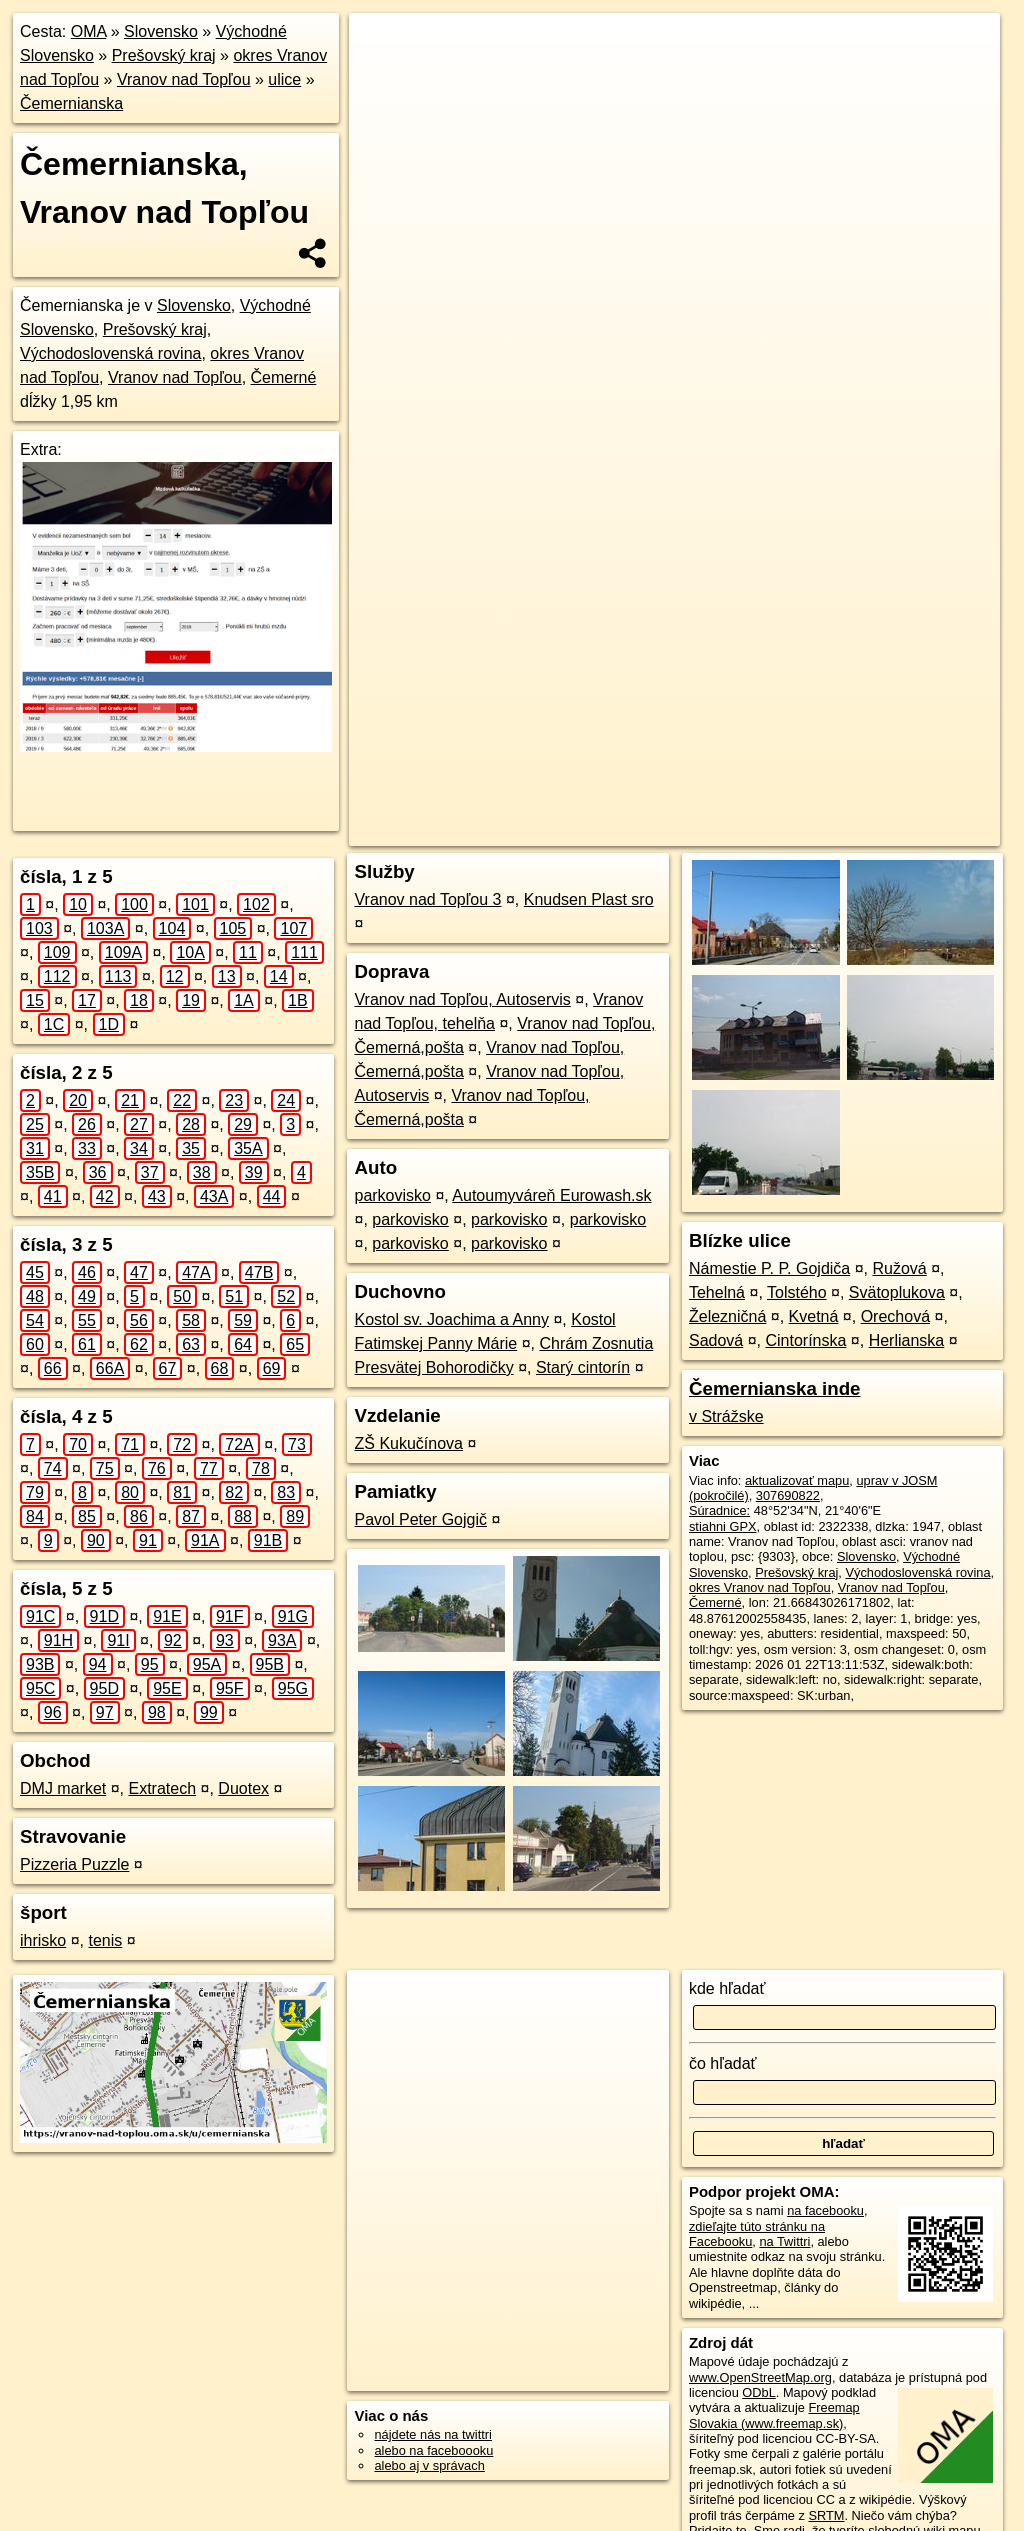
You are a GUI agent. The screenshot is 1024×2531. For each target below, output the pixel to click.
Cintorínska (805, 1340)
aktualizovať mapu (797, 1480)
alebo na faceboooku (433, 2450)
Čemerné (284, 377)
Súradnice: (719, 1510)
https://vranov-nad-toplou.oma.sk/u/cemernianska (867, 717)
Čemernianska (71, 103)
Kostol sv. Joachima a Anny (451, 1319)
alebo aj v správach (429, 2465)
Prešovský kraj (164, 55)
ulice (284, 79)
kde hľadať (727, 1988)
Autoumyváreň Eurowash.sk (551, 1195)
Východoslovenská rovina (110, 353)
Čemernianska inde (775, 1388)
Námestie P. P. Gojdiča (769, 1268)
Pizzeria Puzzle (74, 1864)
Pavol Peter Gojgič (420, 1519)
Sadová (716, 1340)
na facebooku (825, 2210)
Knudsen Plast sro (589, 899)
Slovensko (161, 31)
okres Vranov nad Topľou (760, 1587)
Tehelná (717, 1292)
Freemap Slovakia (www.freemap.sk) (774, 2415)
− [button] (383, 78)
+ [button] (383, 47)
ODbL (758, 2392)
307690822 (788, 1495)
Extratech (162, 1788)
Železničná (727, 1316)
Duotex (243, 1788)
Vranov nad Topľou (184, 79)
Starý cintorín (583, 1367)
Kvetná (814, 1316)
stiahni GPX (723, 1526)
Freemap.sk (674, 717)
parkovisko (392, 1195)
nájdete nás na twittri (432, 2434)
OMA (89, 31)
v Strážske (726, 1416)
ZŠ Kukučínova (408, 1443)
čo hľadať (723, 2063)
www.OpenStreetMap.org (760, 2377)
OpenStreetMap (571, 717)
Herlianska (907, 1340)
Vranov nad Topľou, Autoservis (462, 999)
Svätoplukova (897, 1292)
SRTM (826, 2515)
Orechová (895, 1316)
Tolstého (797, 1292)
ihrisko (43, 1940)
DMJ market (63, 1788)
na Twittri (784, 2241)
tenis (105, 1940)
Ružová (900, 1268)
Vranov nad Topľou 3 (427, 899)
